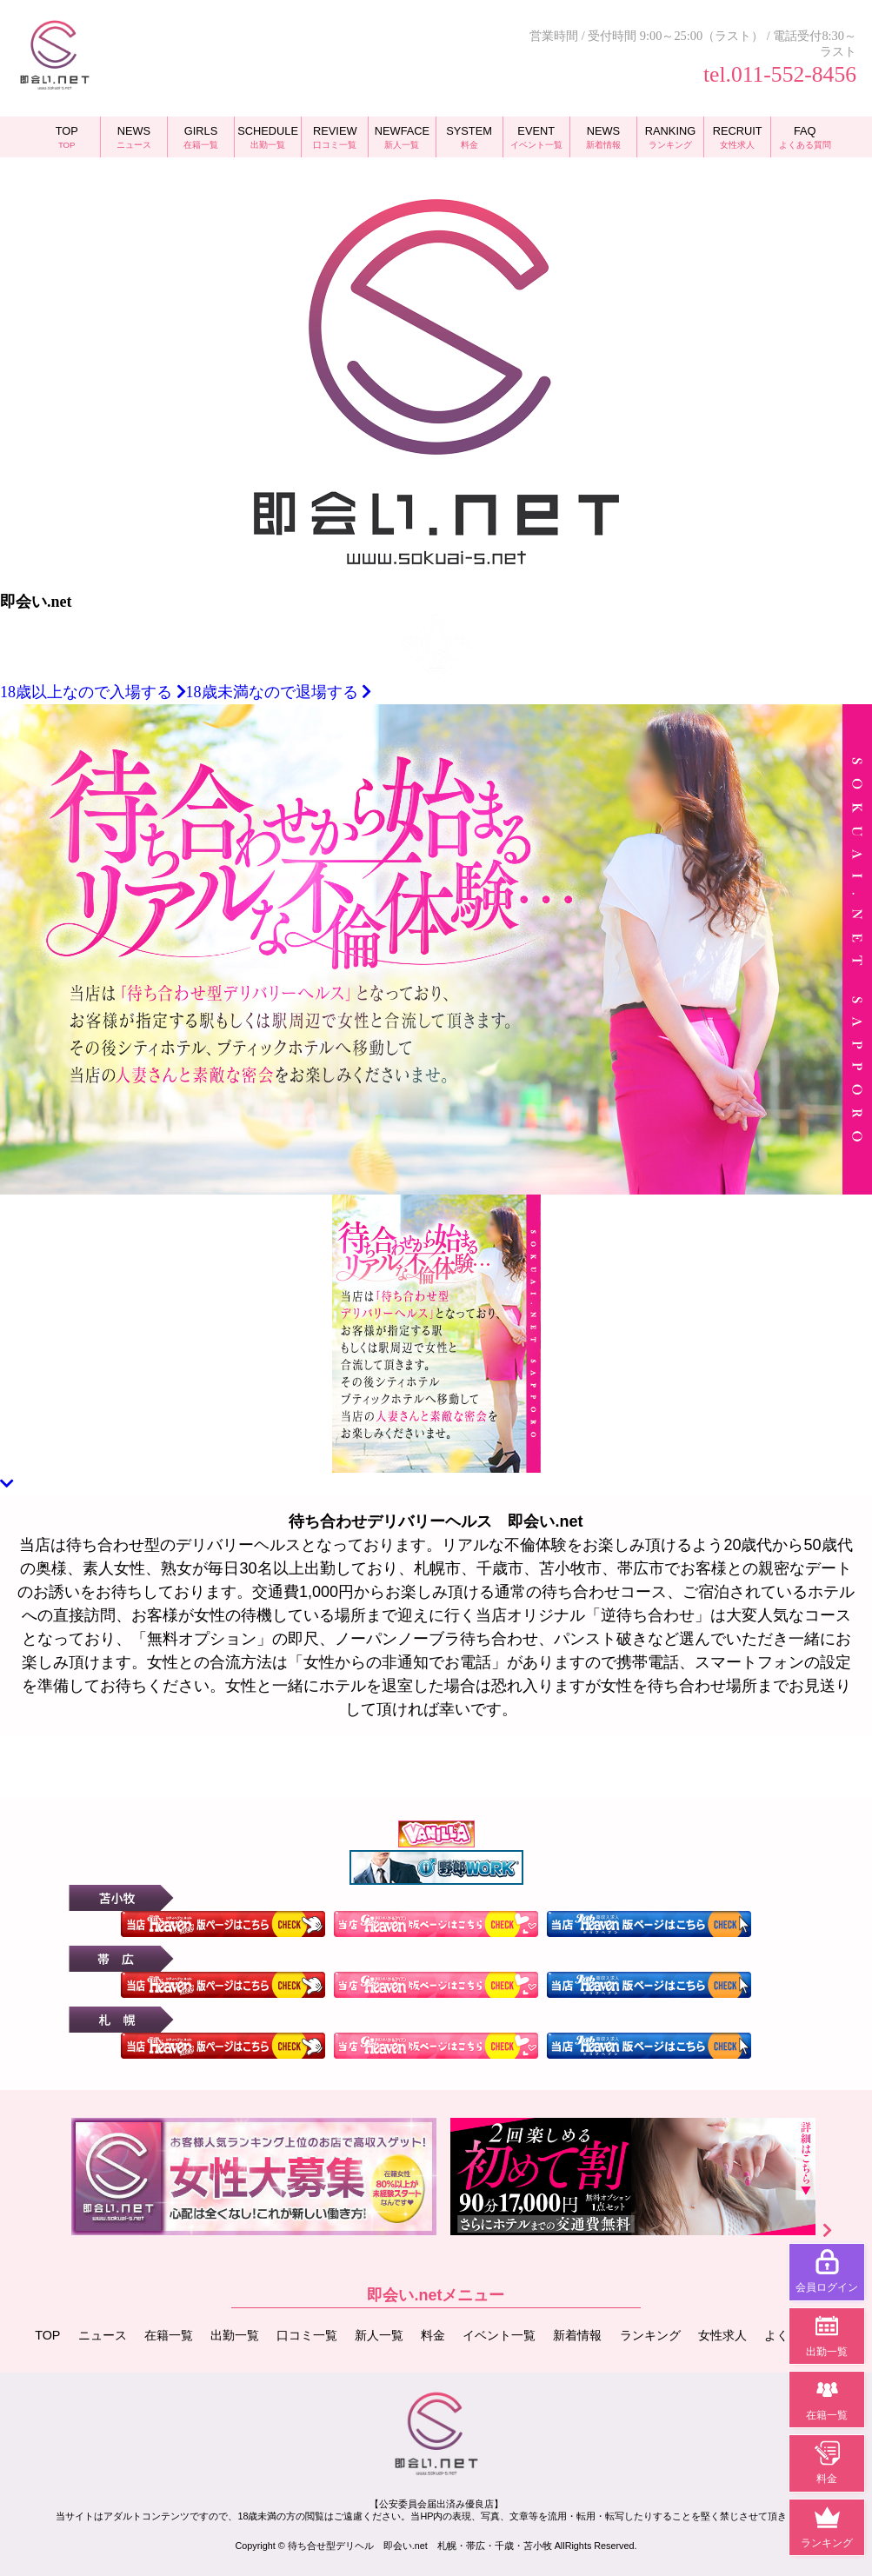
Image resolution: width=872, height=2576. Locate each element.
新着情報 (577, 2335)
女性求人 (722, 2335)
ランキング (650, 2335)
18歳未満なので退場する (279, 692)
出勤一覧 (234, 2335)
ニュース (102, 2335)
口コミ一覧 (306, 2335)
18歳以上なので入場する (93, 692)
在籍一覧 (168, 2335)
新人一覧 (379, 2335)
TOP (47, 2335)
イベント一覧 (499, 2335)
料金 (433, 2335)
